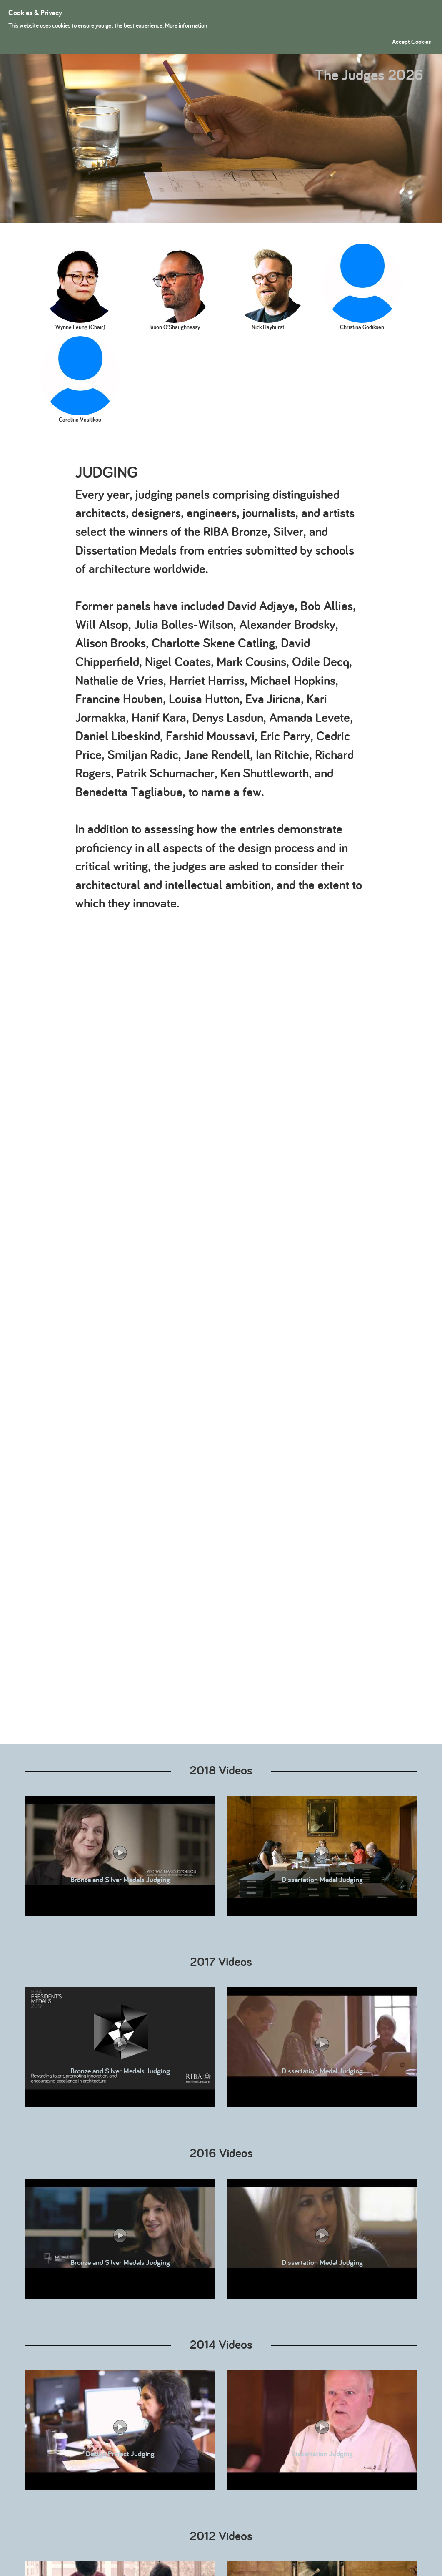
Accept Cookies (411, 41)
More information (186, 25)
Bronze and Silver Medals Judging (120, 1858)
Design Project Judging (120, 2432)
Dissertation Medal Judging (322, 1858)
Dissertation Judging (322, 2432)
